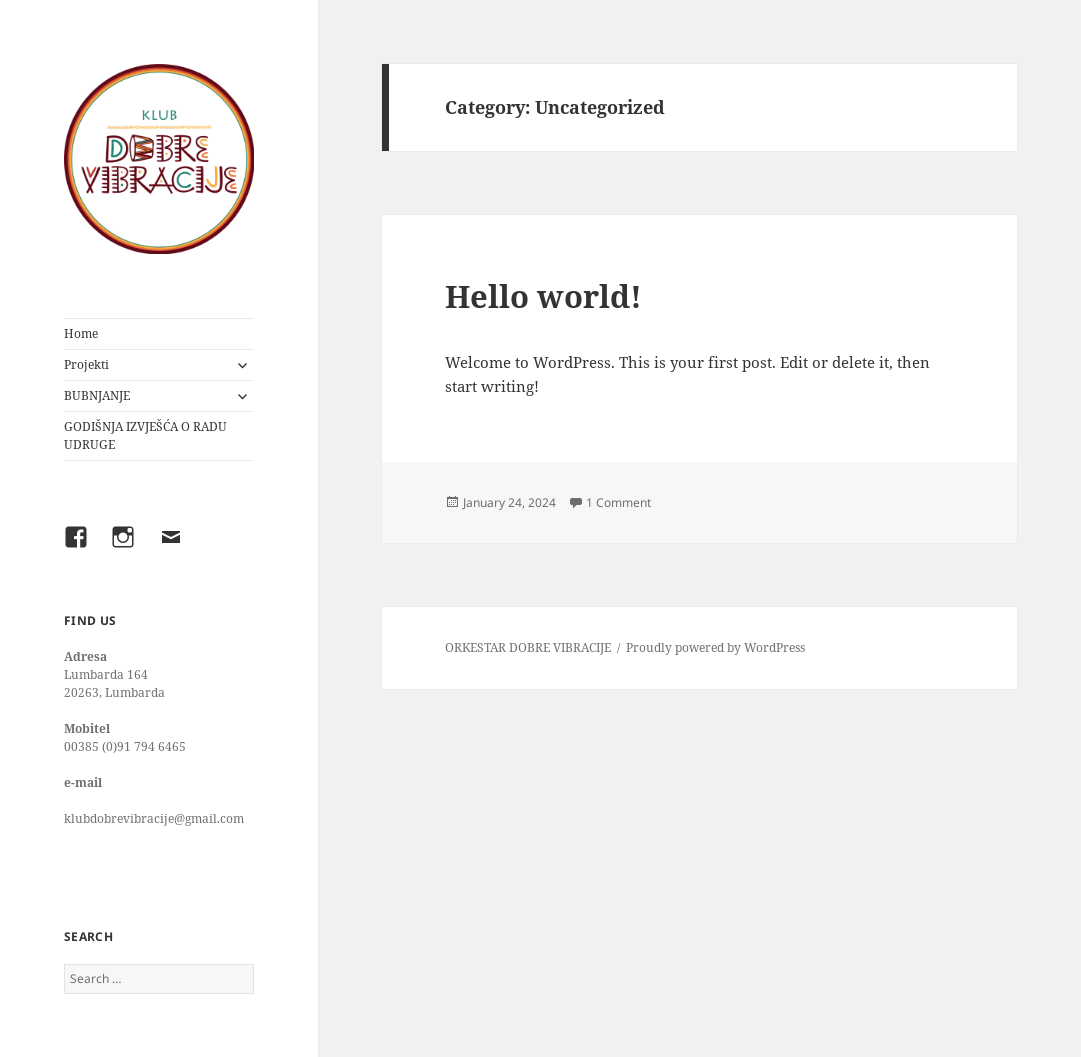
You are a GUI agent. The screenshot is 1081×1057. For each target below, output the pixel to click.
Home (81, 333)
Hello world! (543, 296)
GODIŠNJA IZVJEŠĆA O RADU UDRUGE (145, 435)
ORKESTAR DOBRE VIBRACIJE (528, 647)
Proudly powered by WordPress (715, 647)
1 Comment (618, 502)
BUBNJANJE (97, 395)
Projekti (86, 364)
